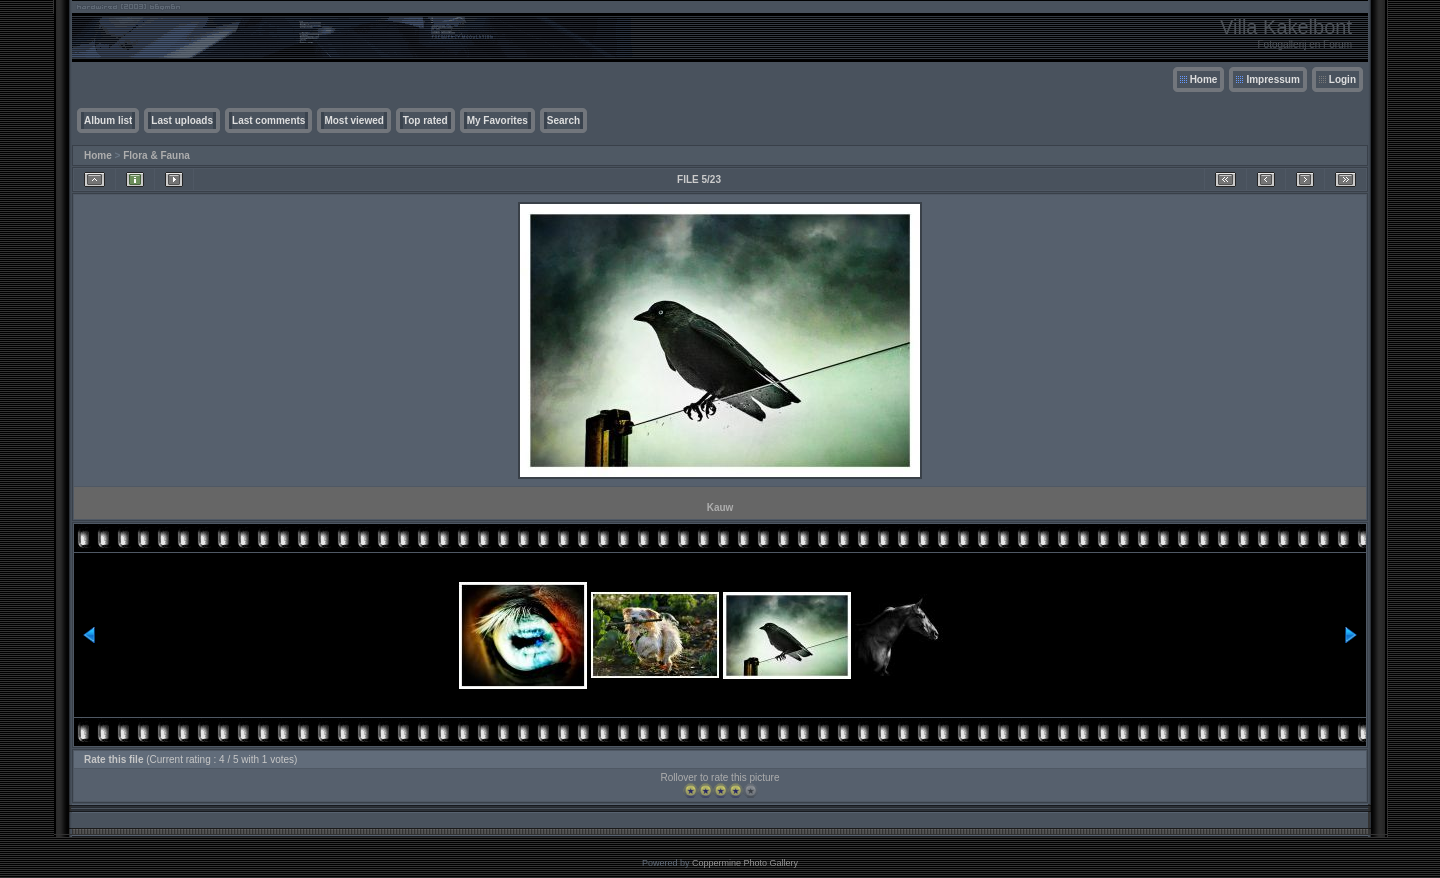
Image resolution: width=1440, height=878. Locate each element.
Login (1342, 79)
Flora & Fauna (156, 155)
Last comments (268, 120)
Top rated (425, 120)
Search (563, 120)
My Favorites (497, 120)
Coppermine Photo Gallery (745, 863)
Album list (108, 120)
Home (1204, 79)
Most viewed (353, 120)
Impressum (1272, 79)
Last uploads (182, 120)
